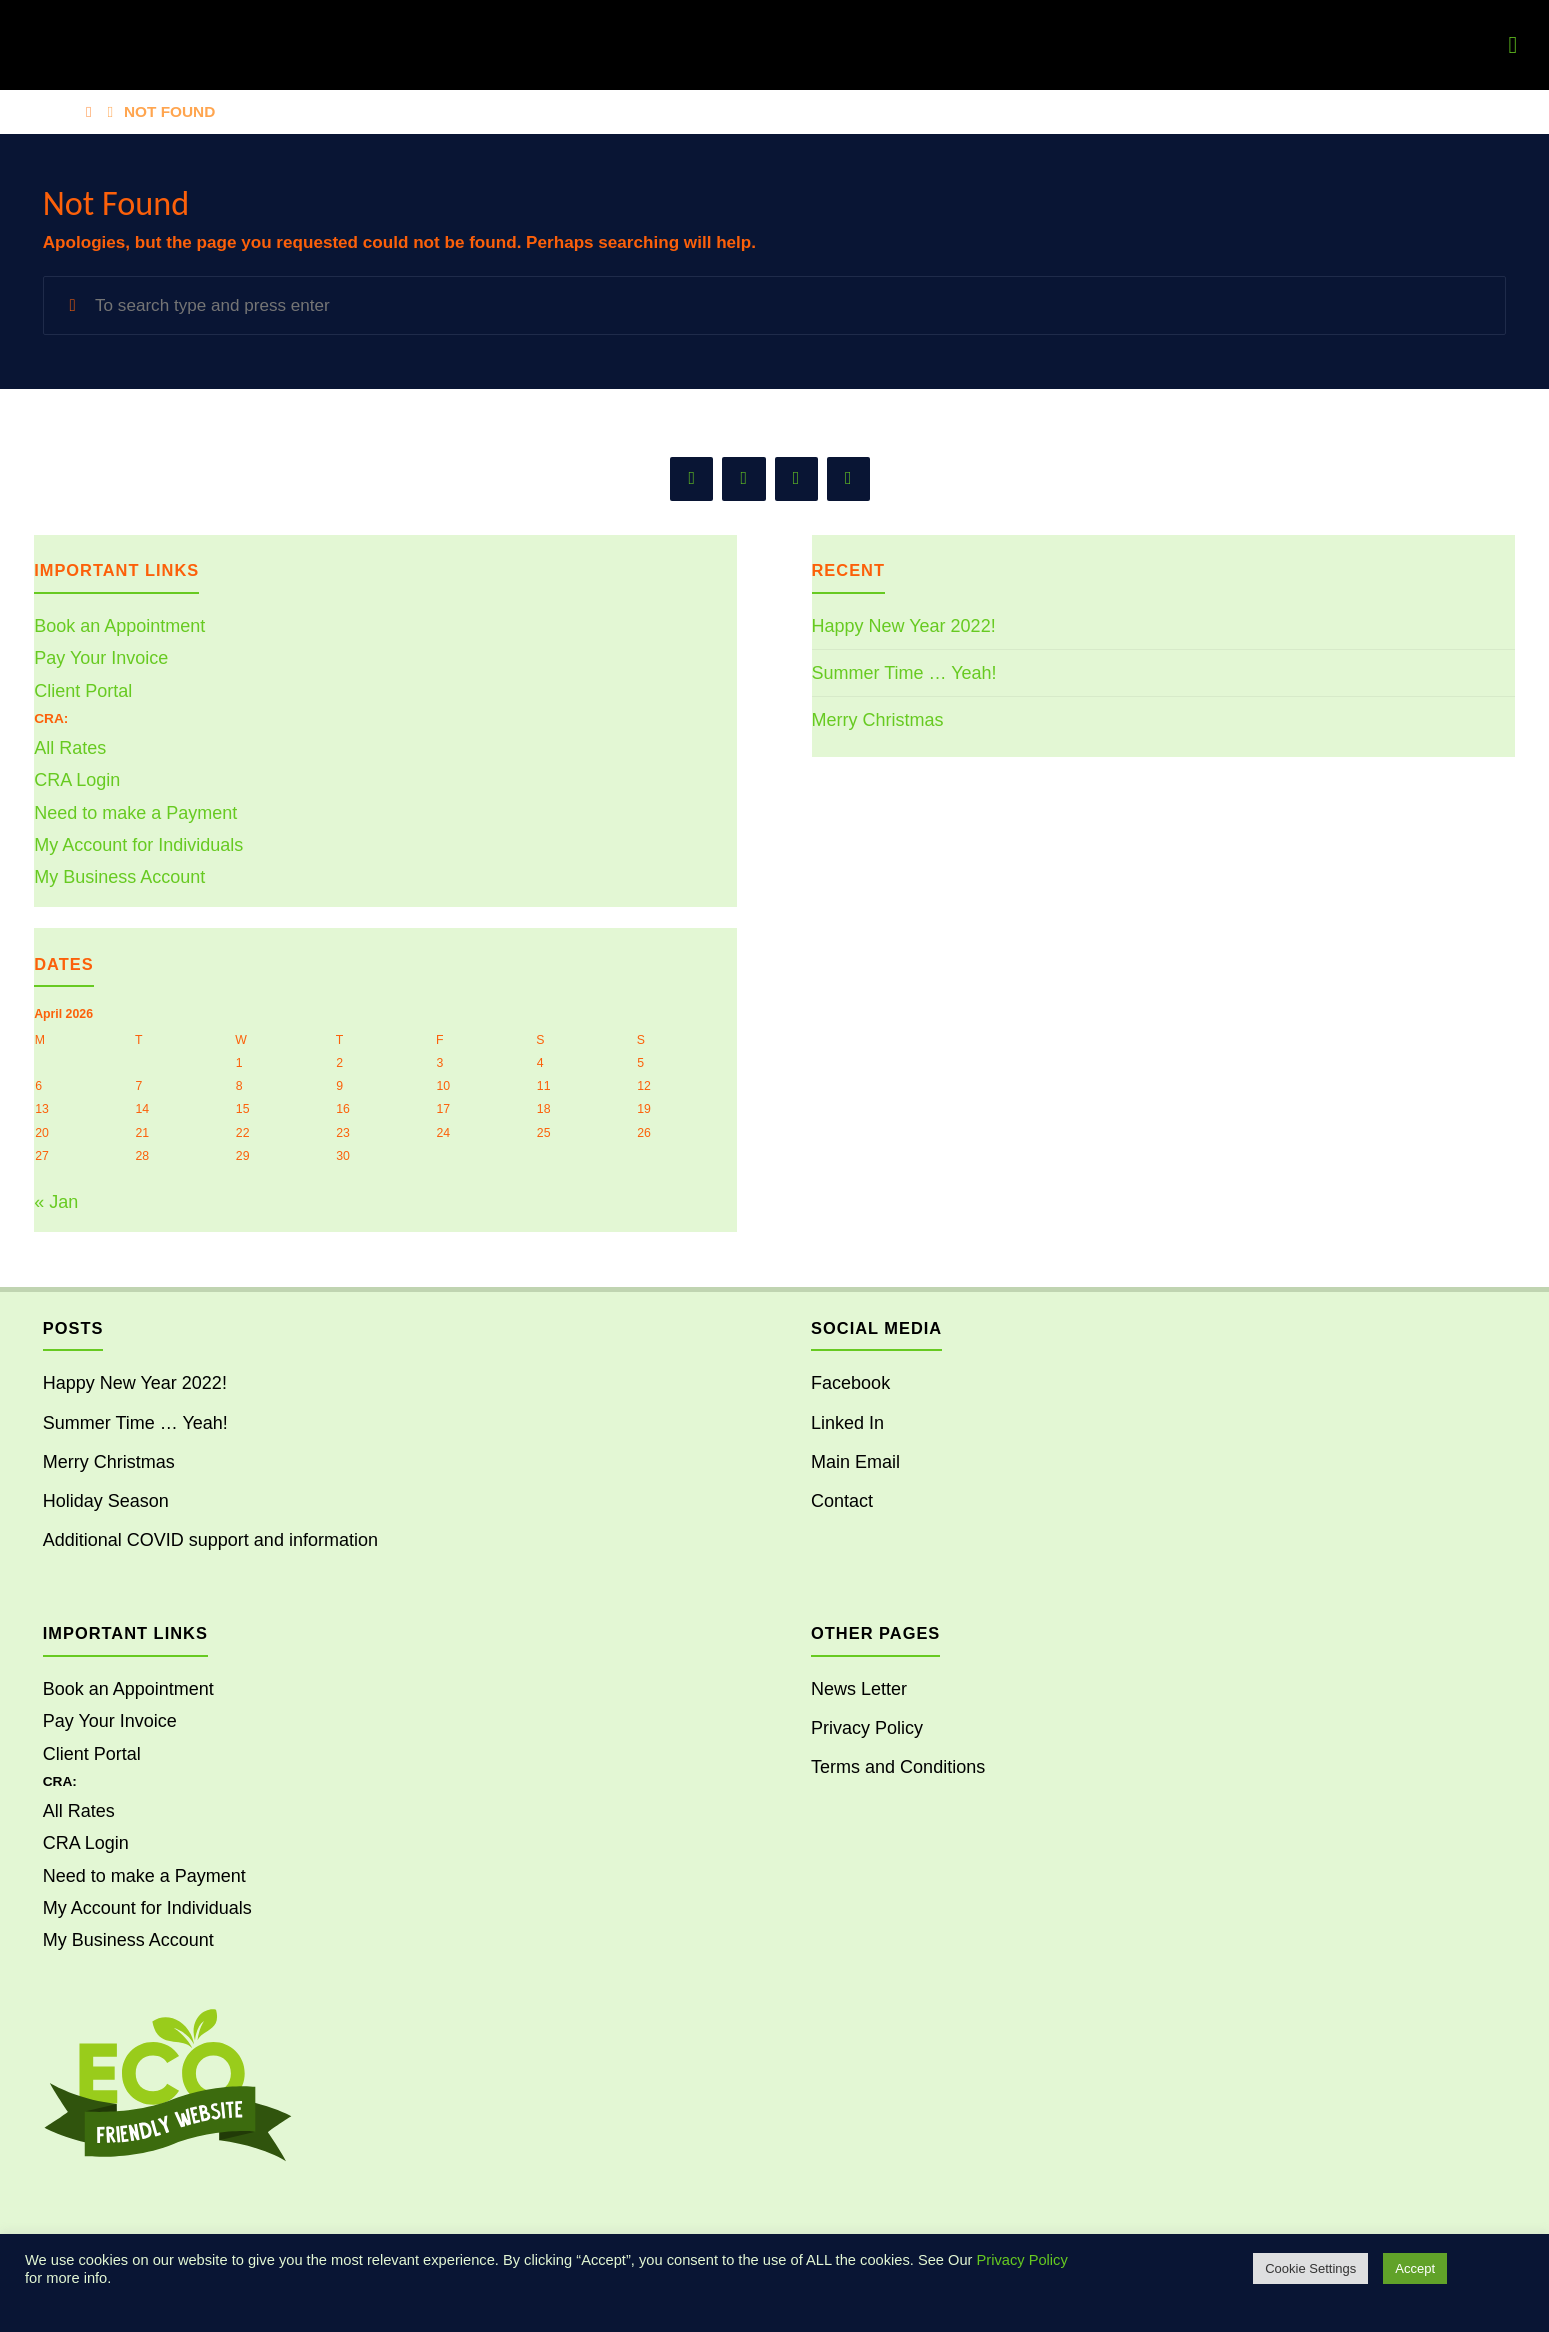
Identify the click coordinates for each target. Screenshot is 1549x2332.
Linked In (847, 1423)
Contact (842, 1501)
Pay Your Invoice (101, 658)
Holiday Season (106, 1501)
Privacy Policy (867, 1728)
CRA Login (77, 780)
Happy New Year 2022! (904, 626)
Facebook (850, 1383)
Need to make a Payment (135, 813)
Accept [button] (1415, 2268)
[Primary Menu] (1513, 45)
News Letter (859, 1689)
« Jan (56, 1202)
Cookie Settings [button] (1310, 2268)
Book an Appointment (119, 626)
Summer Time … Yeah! (904, 673)
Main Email (855, 1462)
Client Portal (83, 691)
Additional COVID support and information (210, 1540)
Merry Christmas (878, 720)
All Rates (70, 748)
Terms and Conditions (898, 1767)
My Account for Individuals (138, 845)
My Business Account (119, 877)
